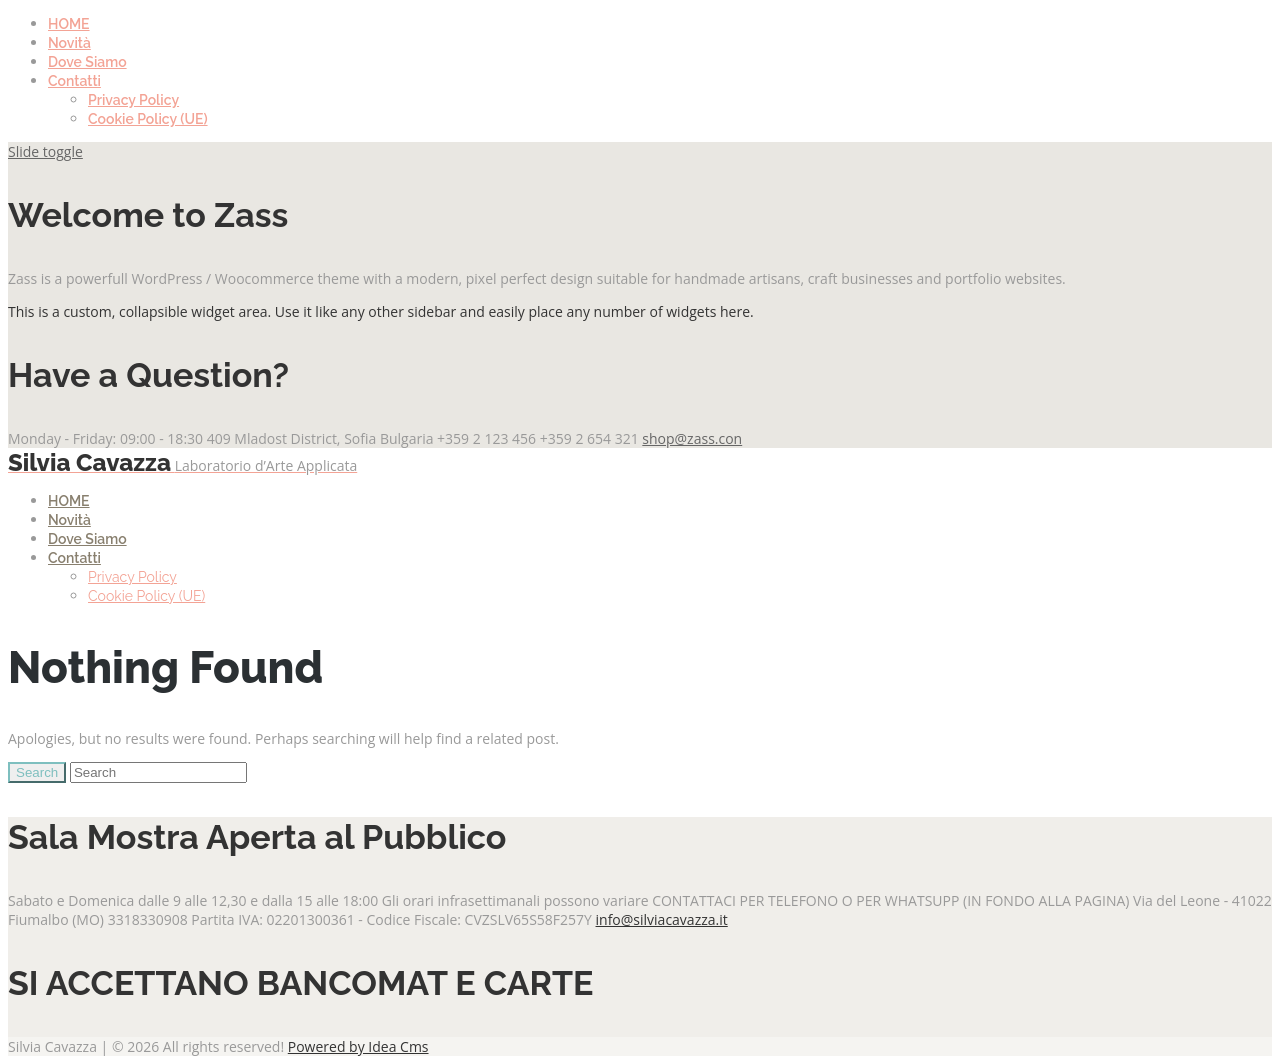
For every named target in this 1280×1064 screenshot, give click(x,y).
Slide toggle (45, 151)
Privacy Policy (133, 100)
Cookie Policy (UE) (148, 119)
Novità (69, 43)
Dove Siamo (87, 62)
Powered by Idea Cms (358, 1046)
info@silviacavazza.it (662, 919)
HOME (69, 24)
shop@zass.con (692, 438)
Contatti (74, 81)
